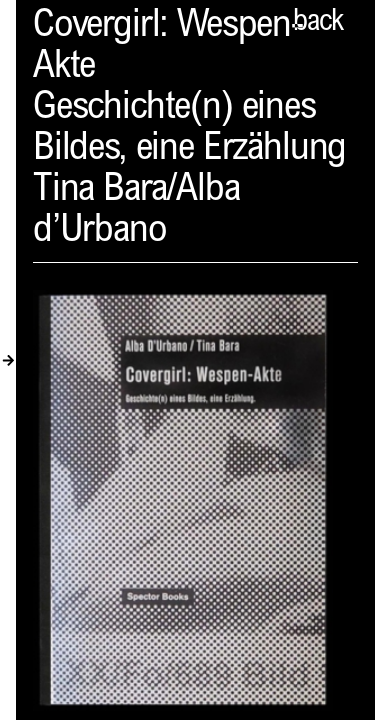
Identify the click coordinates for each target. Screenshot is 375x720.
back (318, 23)
